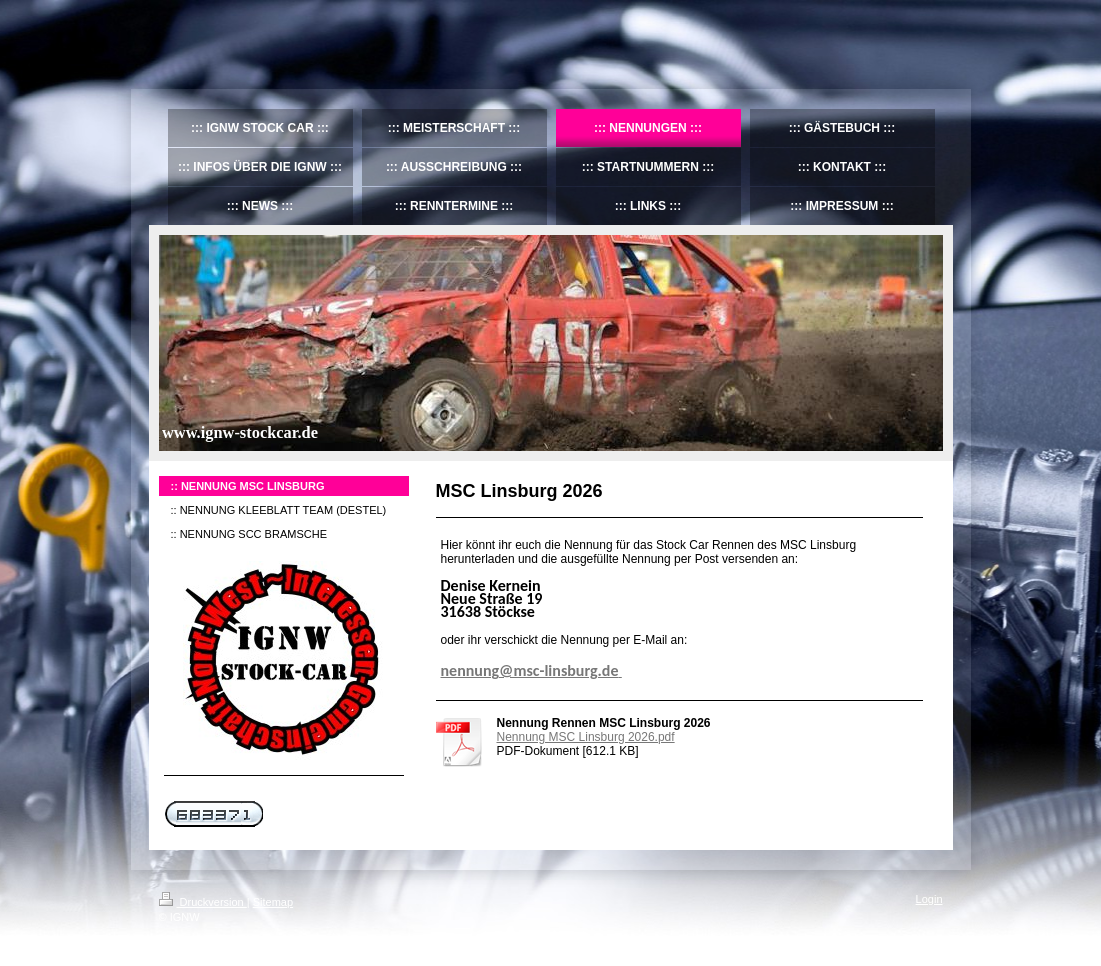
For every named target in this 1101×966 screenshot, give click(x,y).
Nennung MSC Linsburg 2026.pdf (586, 737)
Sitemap (273, 902)
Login (929, 899)
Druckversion (203, 902)
